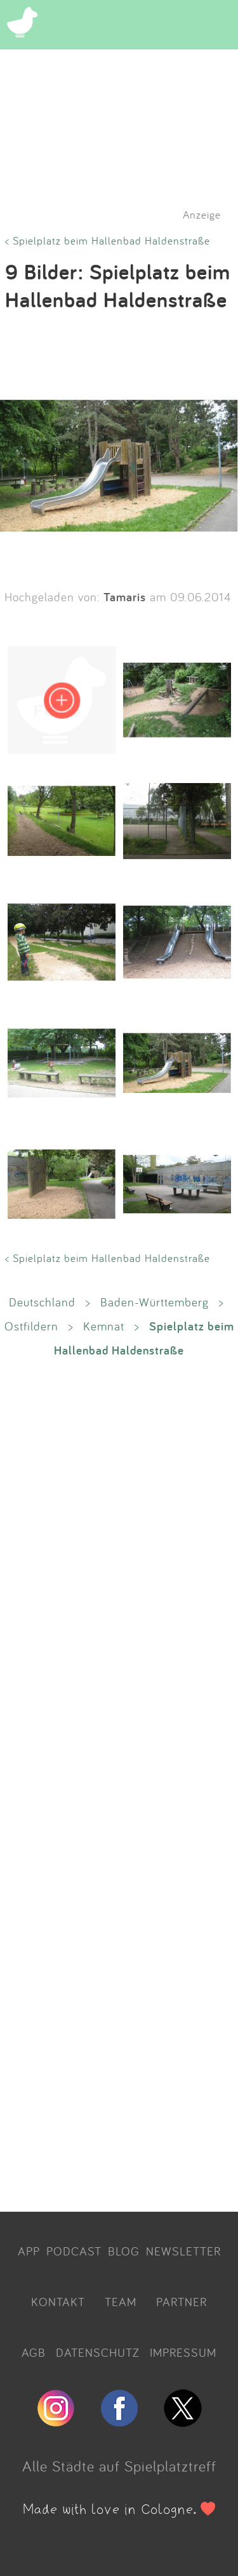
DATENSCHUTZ (98, 2352)
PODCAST (74, 2251)
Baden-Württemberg (154, 1302)
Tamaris (124, 597)
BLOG (124, 2251)
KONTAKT (58, 2301)
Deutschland (42, 1302)
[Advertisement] (119, 1784)
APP (29, 2251)
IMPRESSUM (183, 2352)
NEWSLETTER (183, 2251)
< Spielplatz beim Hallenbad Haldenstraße (107, 240)
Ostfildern (31, 1326)
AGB (34, 2352)
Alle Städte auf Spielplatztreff (119, 2465)
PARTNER (181, 2301)
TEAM (120, 2301)
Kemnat (103, 1326)
